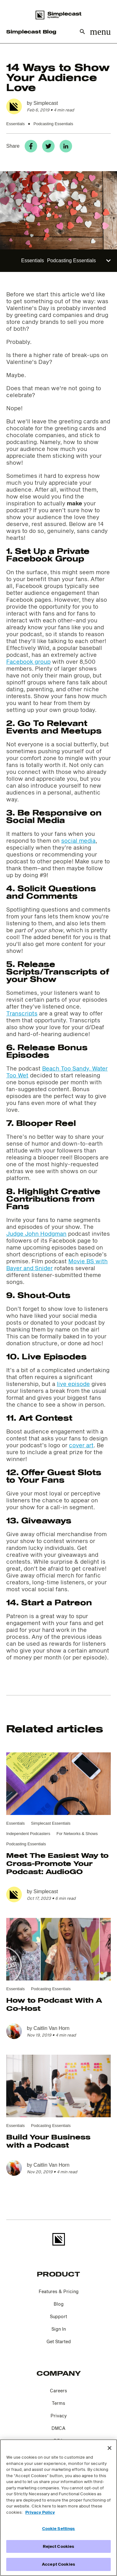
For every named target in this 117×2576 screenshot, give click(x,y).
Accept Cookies (58, 2564)
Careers (58, 2390)
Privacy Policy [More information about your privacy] (40, 2512)
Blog (59, 2304)
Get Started (58, 2341)
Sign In (58, 2329)
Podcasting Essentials (53, 123)
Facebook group (28, 661)
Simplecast (45, 103)
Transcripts (21, 1013)
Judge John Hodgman (36, 1233)
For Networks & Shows (77, 1834)
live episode (73, 1383)
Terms (58, 2403)
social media (78, 840)
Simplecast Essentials (50, 1823)
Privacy (59, 2415)
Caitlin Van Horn (51, 2028)
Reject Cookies (59, 2546)
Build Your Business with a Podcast (48, 2141)
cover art (81, 1445)
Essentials (15, 123)
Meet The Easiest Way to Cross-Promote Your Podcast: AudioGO (57, 1863)
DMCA (58, 2428)
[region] (58, 2507)
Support (58, 2316)
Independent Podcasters (28, 1834)
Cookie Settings (58, 2528)
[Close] (109, 2448)
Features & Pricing (59, 2291)
